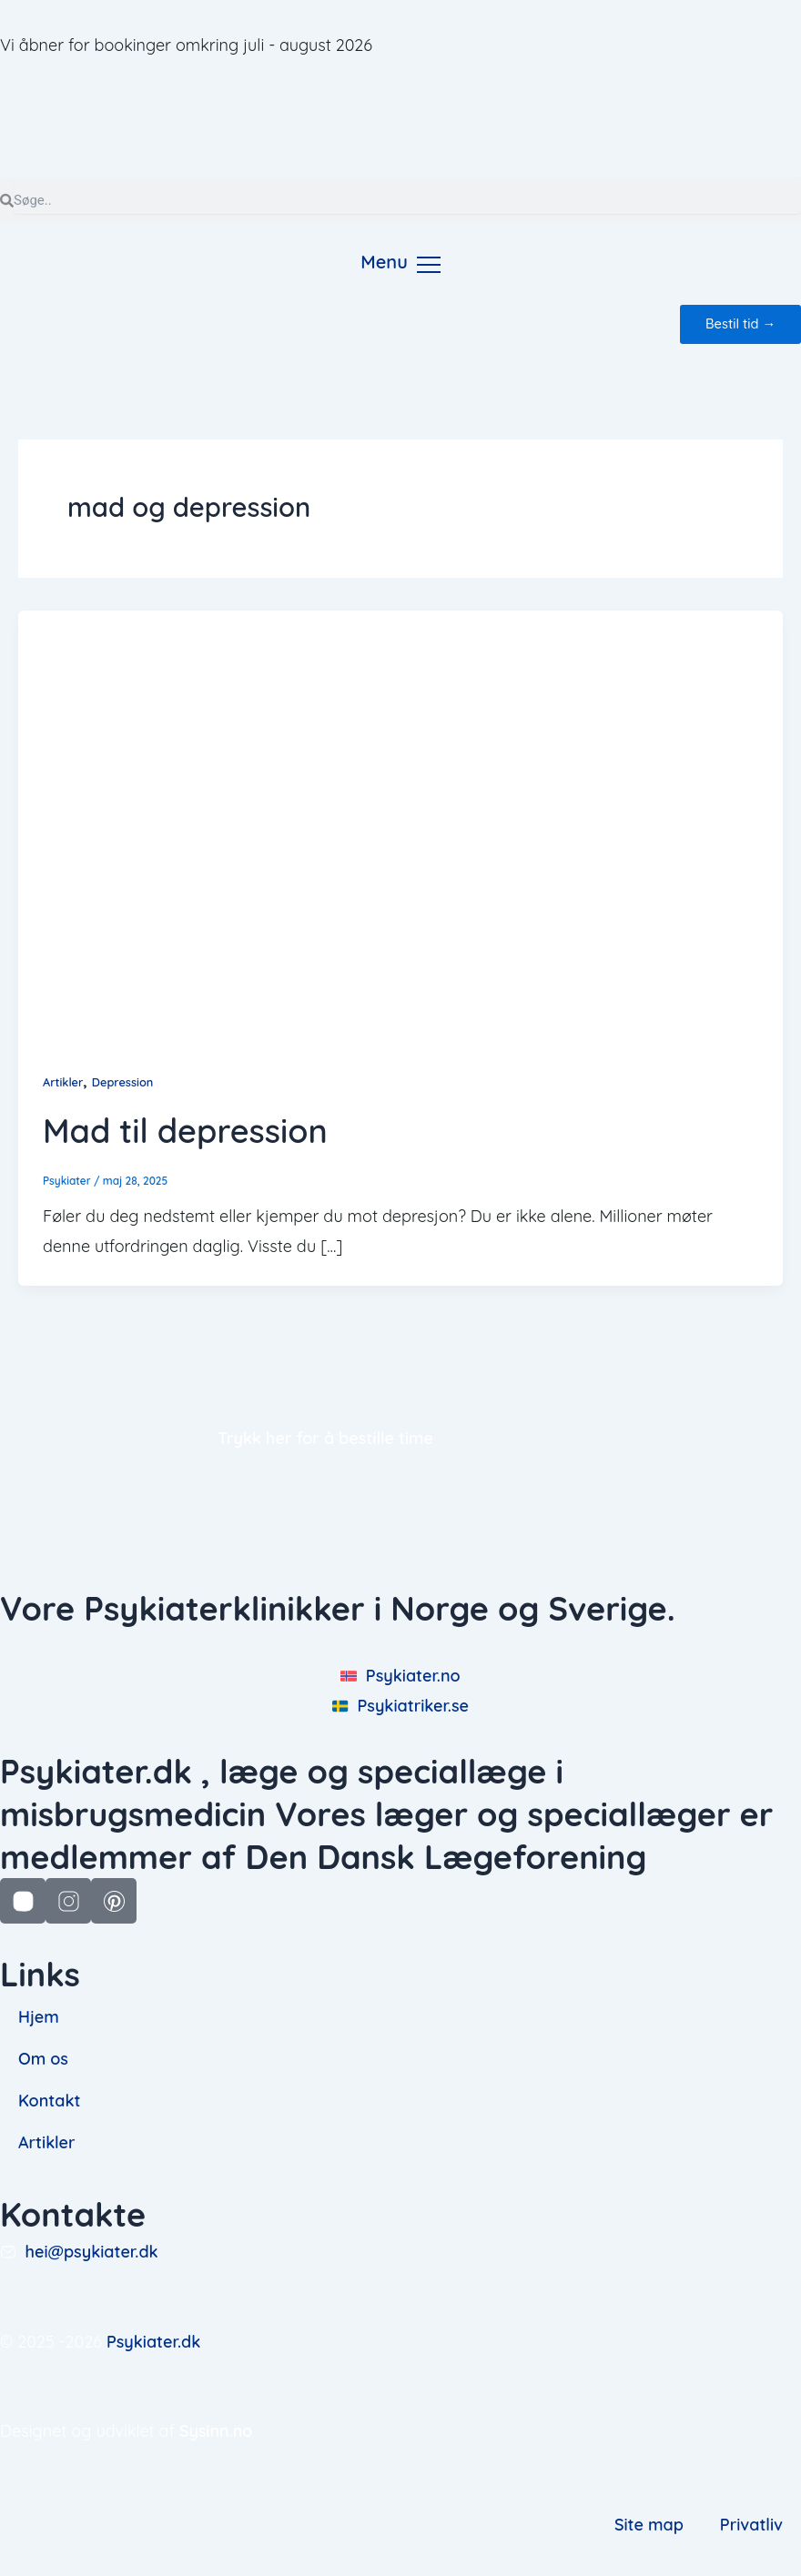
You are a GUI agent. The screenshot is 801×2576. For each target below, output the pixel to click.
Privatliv (751, 2524)
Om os (43, 2058)
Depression (123, 1082)
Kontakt (49, 2100)
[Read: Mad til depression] (400, 823)
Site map (649, 2524)
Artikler (63, 1082)
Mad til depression (185, 1130)
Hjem (38, 2016)
